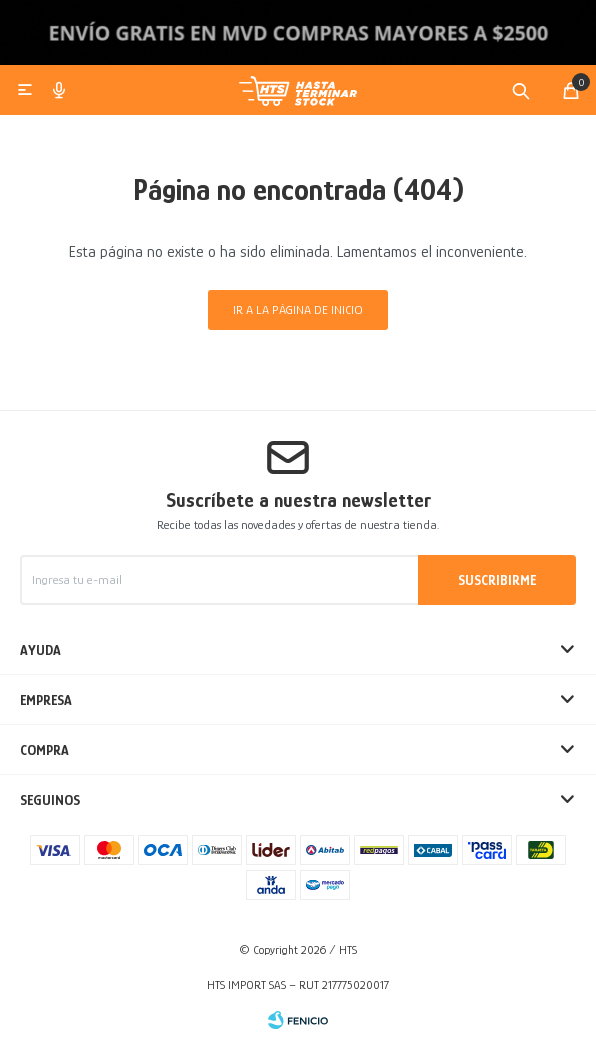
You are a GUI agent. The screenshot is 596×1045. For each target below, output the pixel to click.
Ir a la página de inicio (298, 309)
